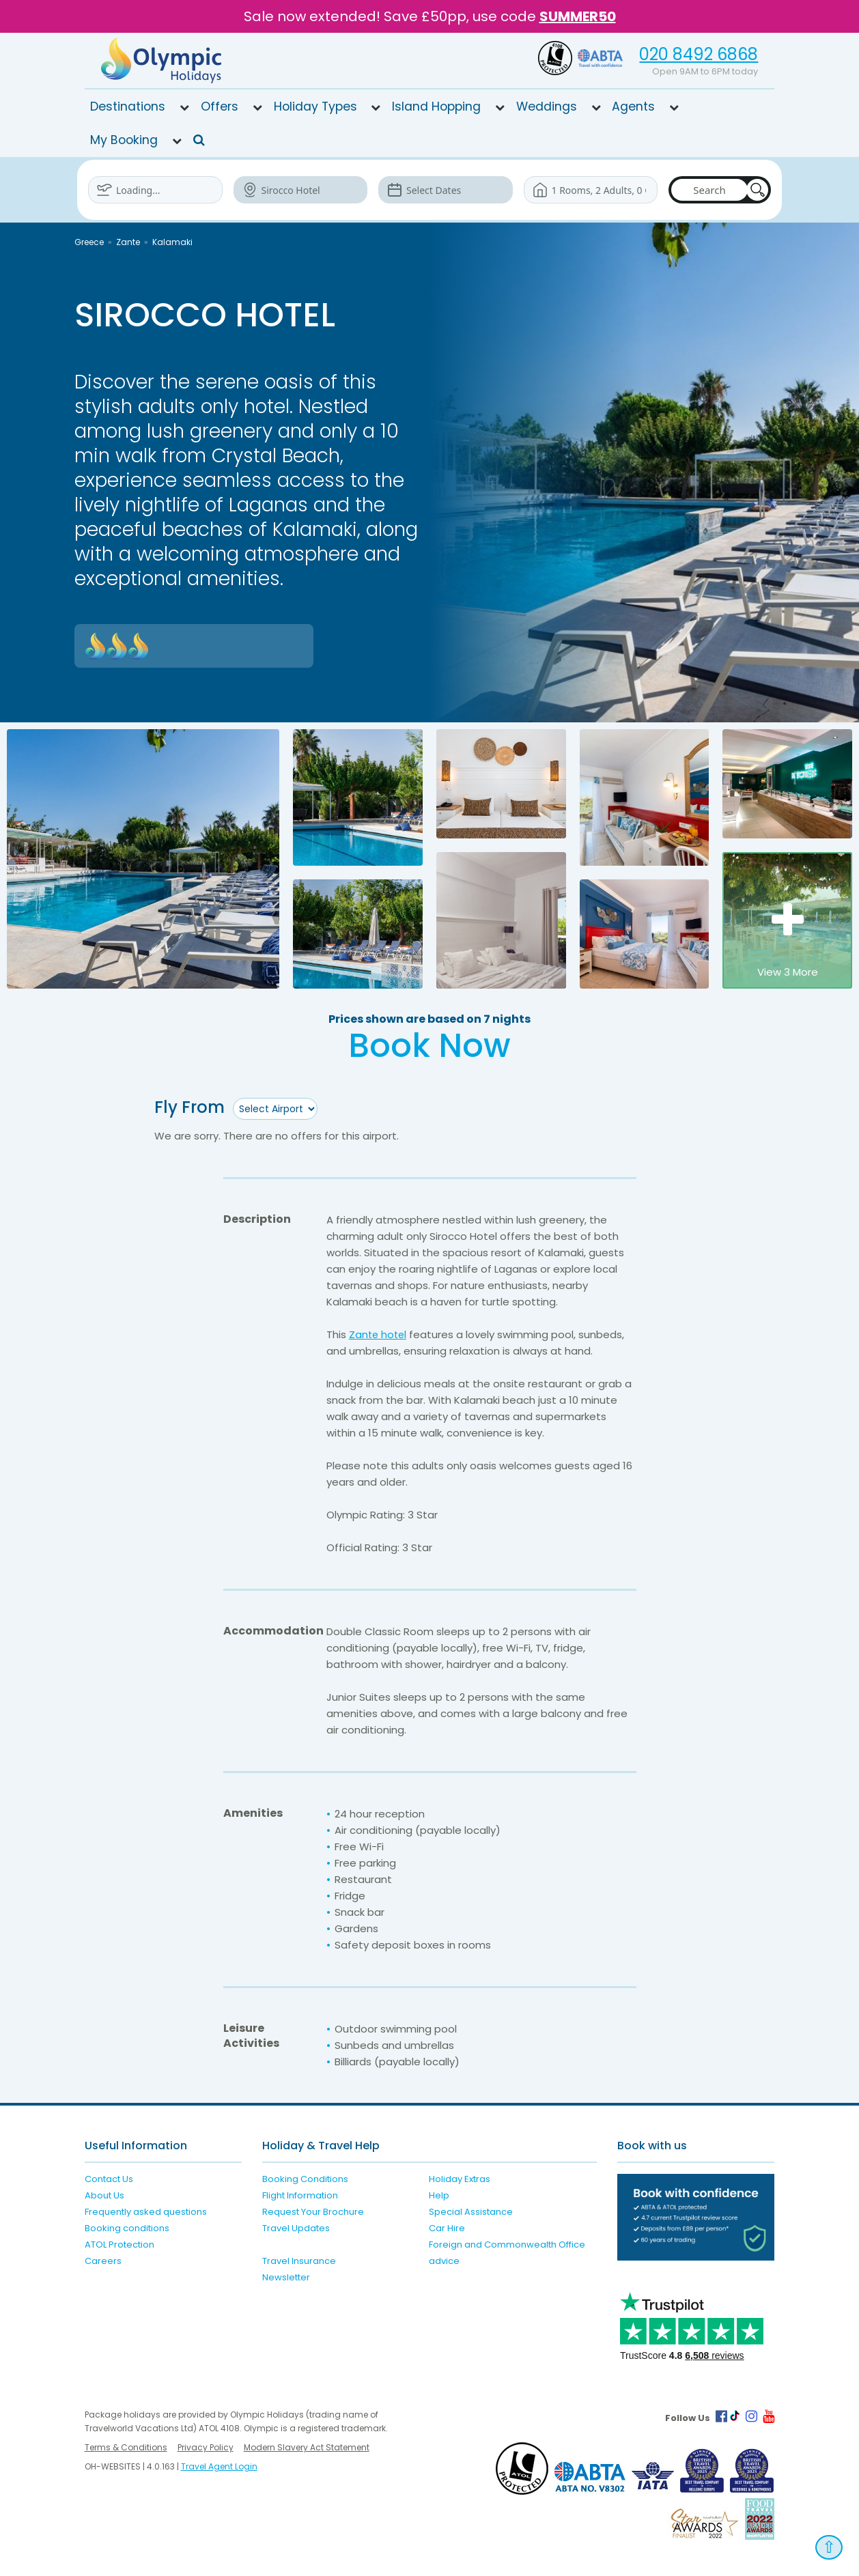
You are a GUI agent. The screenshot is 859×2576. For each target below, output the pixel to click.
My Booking (124, 140)
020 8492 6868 (698, 54)
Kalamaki (172, 242)
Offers (219, 106)
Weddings (546, 106)
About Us (104, 2195)
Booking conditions (127, 2228)
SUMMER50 (577, 16)
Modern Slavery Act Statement (306, 2447)
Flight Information (300, 2195)
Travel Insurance (299, 2260)
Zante (128, 242)
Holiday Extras (459, 2178)
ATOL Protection (119, 2244)
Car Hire (447, 2228)
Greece (89, 242)
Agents (633, 106)
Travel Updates (296, 2228)
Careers (103, 2260)
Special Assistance (471, 2211)
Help (439, 2195)
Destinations (127, 106)
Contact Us (109, 2178)
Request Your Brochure (313, 2211)
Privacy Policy (206, 2447)
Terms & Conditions (126, 2447)
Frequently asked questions (146, 2211)
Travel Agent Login (219, 2466)
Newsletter (286, 2277)
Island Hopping (436, 106)
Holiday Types (315, 106)
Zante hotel (379, 1334)
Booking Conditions (305, 2178)
